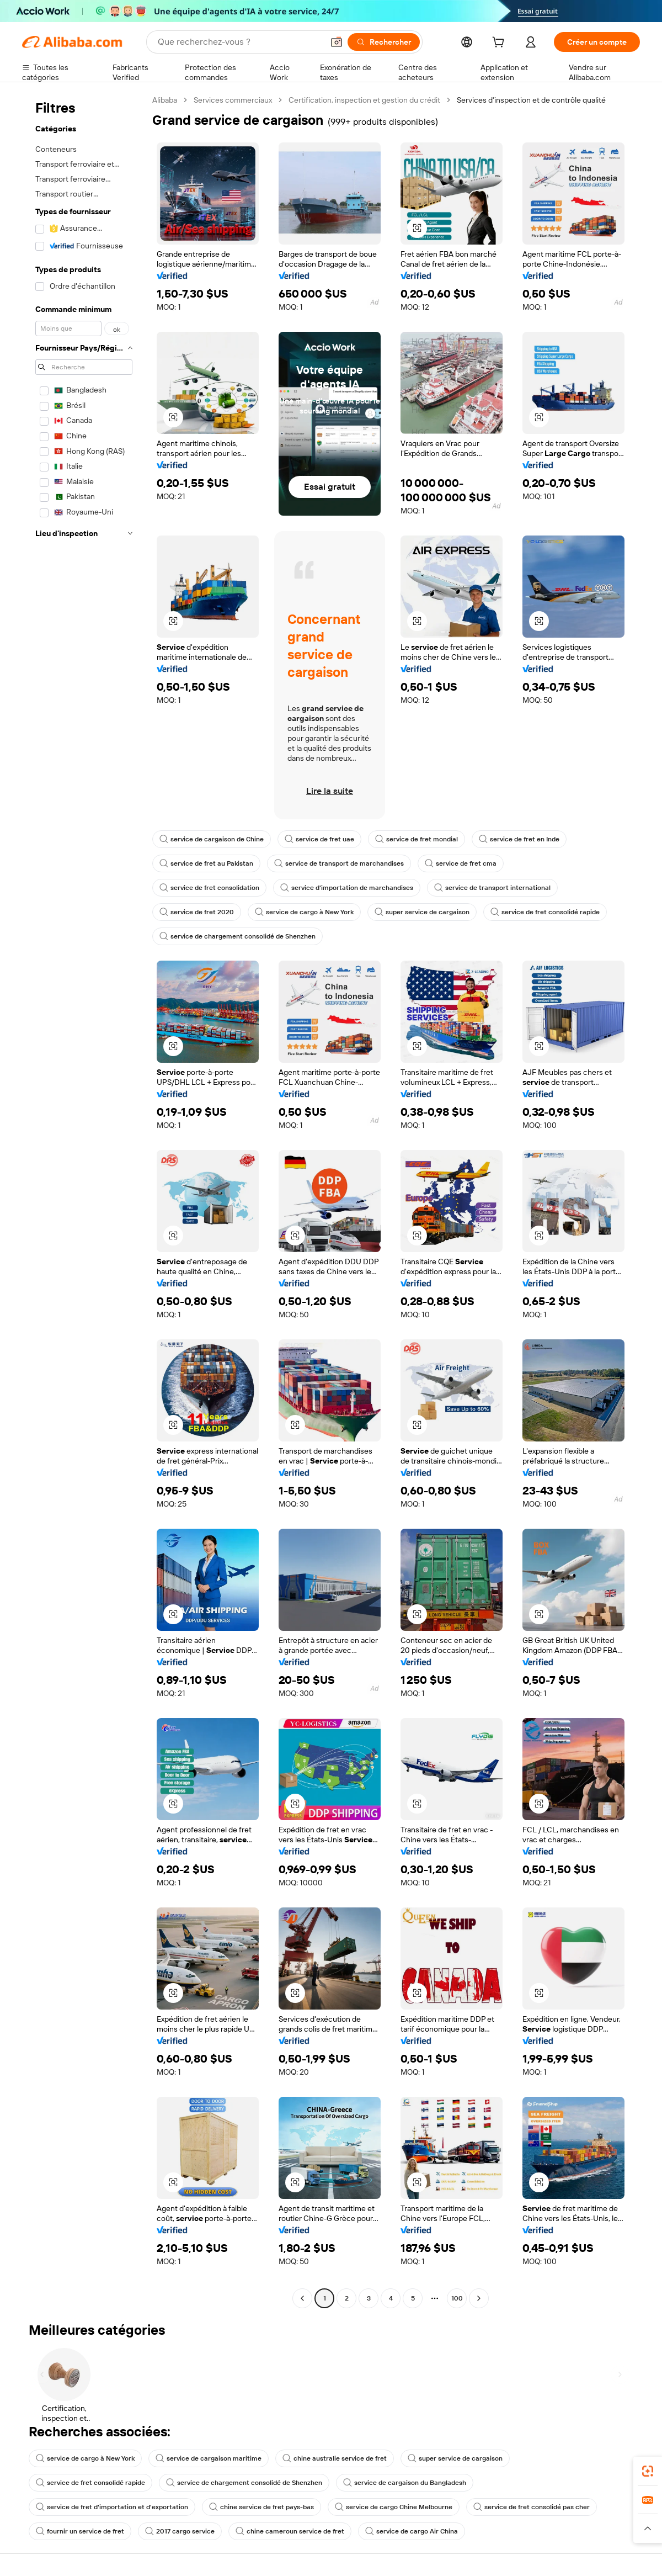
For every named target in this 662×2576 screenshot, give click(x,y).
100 (457, 2298)
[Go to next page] (479, 2298)
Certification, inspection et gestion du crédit (364, 100)
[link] (647, 2471)
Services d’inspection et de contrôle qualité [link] (531, 100)
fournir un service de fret (80, 2531)
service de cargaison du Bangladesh (404, 2482)
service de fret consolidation (209, 887)
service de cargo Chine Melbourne (393, 2507)
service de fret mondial (416, 839)
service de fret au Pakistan (206, 863)
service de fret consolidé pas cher (531, 2507)
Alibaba (164, 100)
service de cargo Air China (411, 2531)
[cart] (500, 43)
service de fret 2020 (196, 912)
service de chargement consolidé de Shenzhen (237, 936)
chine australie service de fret (334, 2458)
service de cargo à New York (304, 912)
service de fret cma (460, 863)
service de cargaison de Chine (211, 839)
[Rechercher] (384, 42)
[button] (336, 42)
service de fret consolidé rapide (545, 912)
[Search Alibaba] (239, 42)
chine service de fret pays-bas (261, 2507)
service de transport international (492, 887)
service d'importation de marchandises (346, 887)
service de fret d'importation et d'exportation (112, 2507)
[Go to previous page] (302, 2298)
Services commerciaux (233, 100)
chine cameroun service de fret (290, 2531)
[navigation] (84, 1200)
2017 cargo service (180, 2531)
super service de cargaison (422, 912)
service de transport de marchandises (339, 863)
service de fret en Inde (519, 839)
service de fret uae (319, 839)
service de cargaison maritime (208, 2458)
